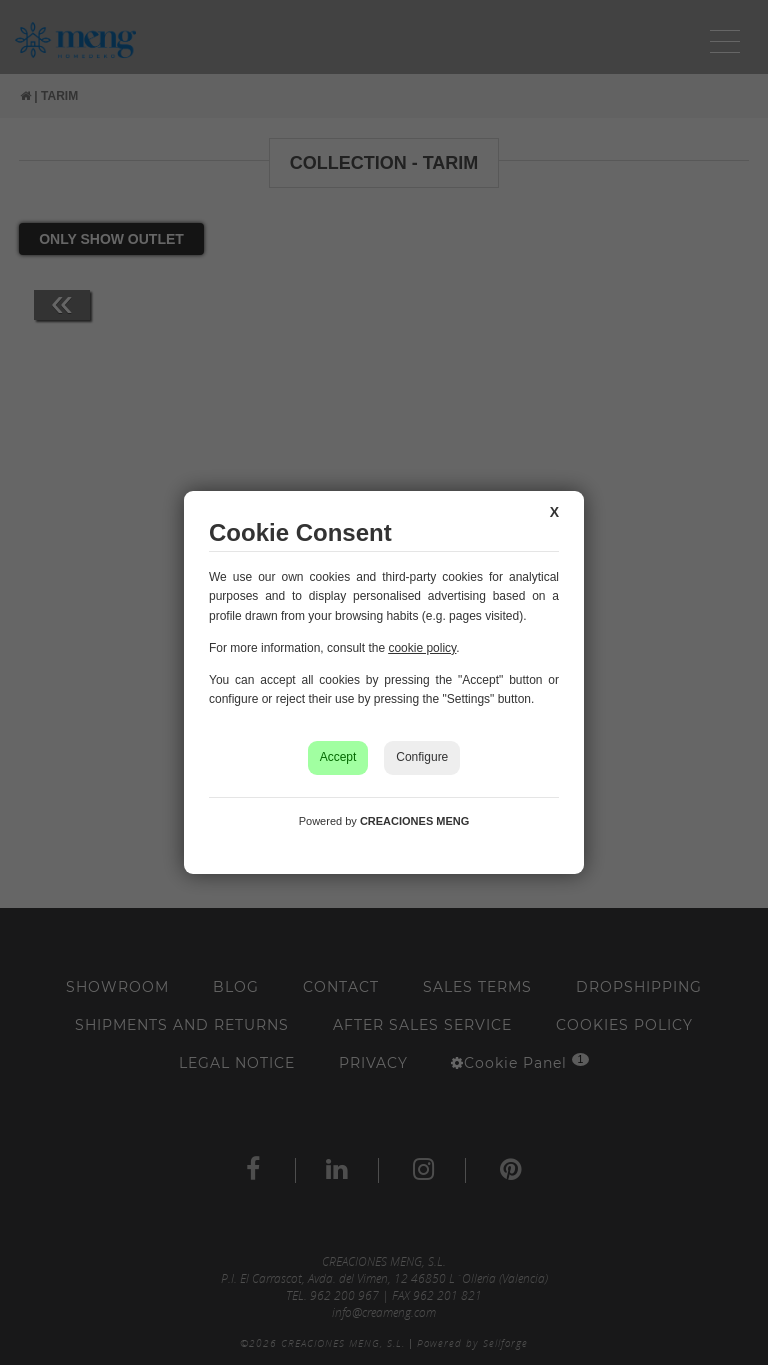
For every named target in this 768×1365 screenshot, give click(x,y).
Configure (422, 757)
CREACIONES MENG (414, 821)
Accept (338, 757)
